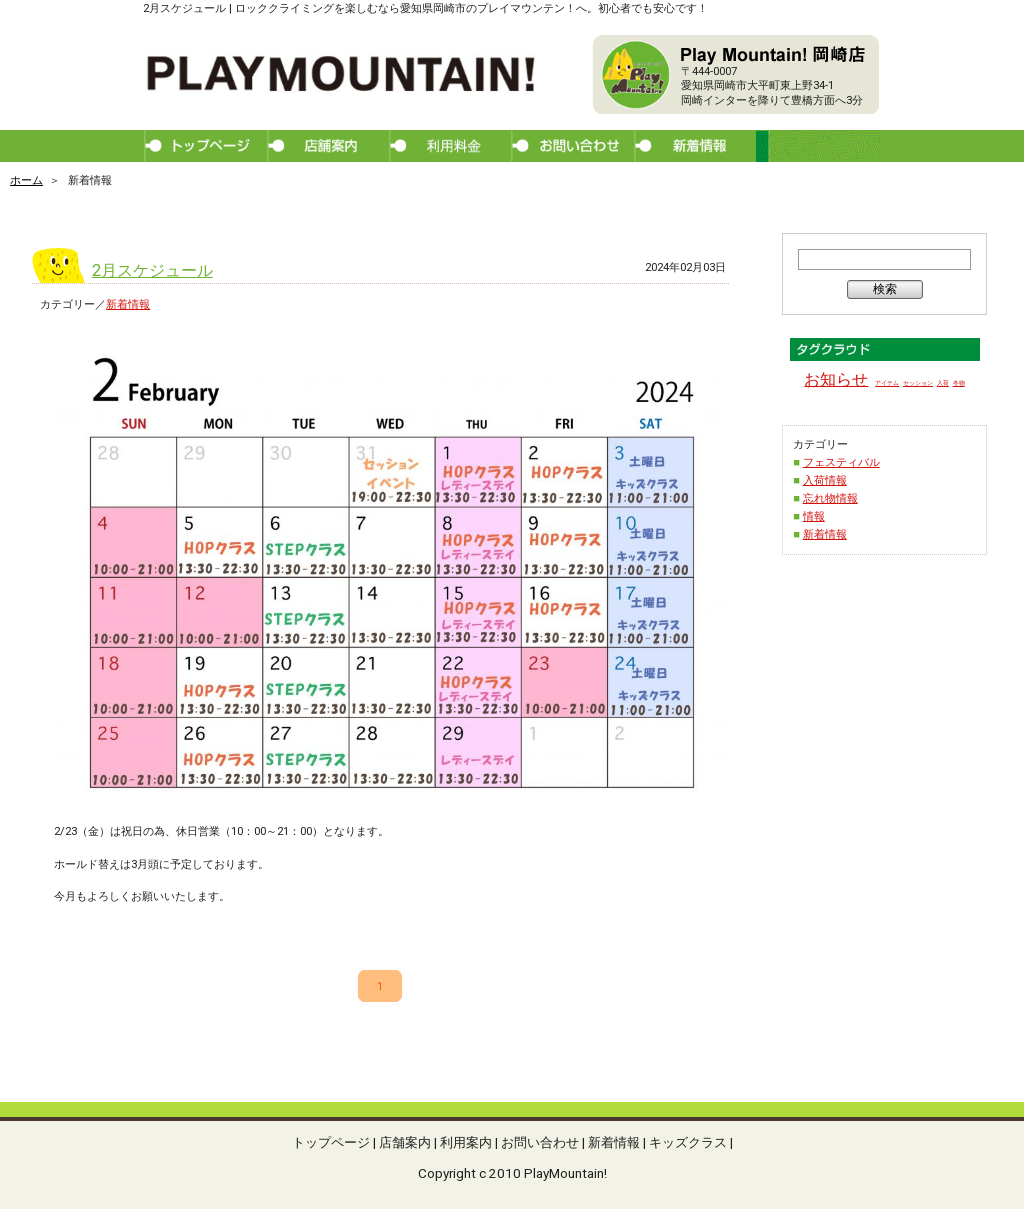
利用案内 (466, 1141)
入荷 (943, 383)
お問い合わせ (540, 1141)
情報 (814, 516)
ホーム (26, 180)
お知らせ (836, 380)
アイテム (887, 383)
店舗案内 (405, 1141)
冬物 (959, 383)
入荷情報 (825, 480)
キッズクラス (688, 1141)
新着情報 (128, 304)
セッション (918, 383)
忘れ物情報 (830, 498)
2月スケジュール (152, 270)
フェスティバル (841, 462)
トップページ (331, 1141)
